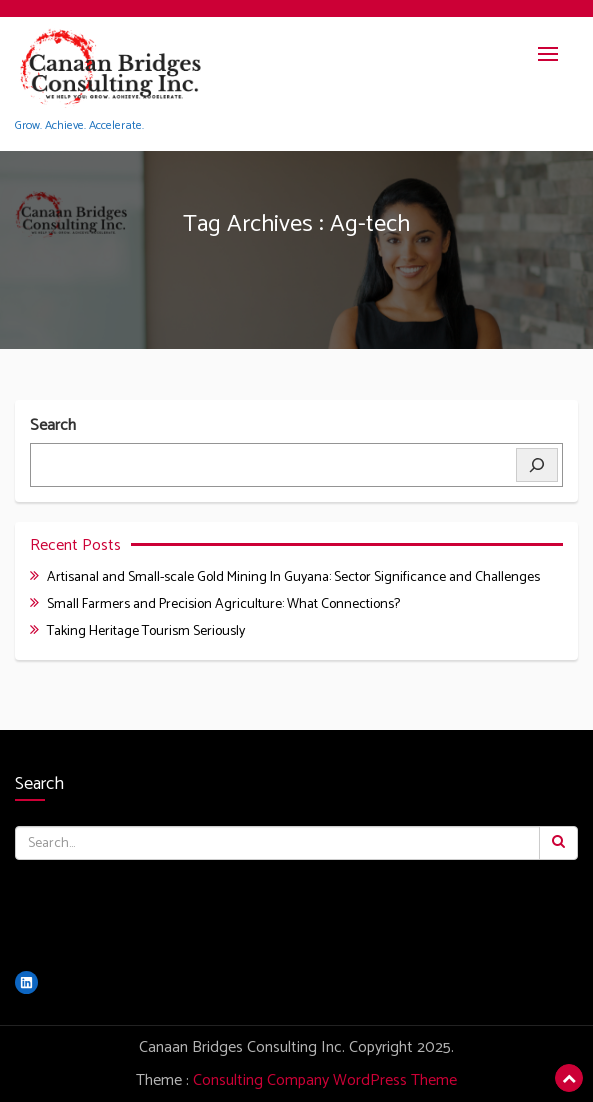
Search (53, 426)
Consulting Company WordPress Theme (325, 1080)
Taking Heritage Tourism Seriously (146, 631)
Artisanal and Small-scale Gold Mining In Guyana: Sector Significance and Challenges (293, 577)
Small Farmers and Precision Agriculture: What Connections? (223, 604)
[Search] (537, 465)
